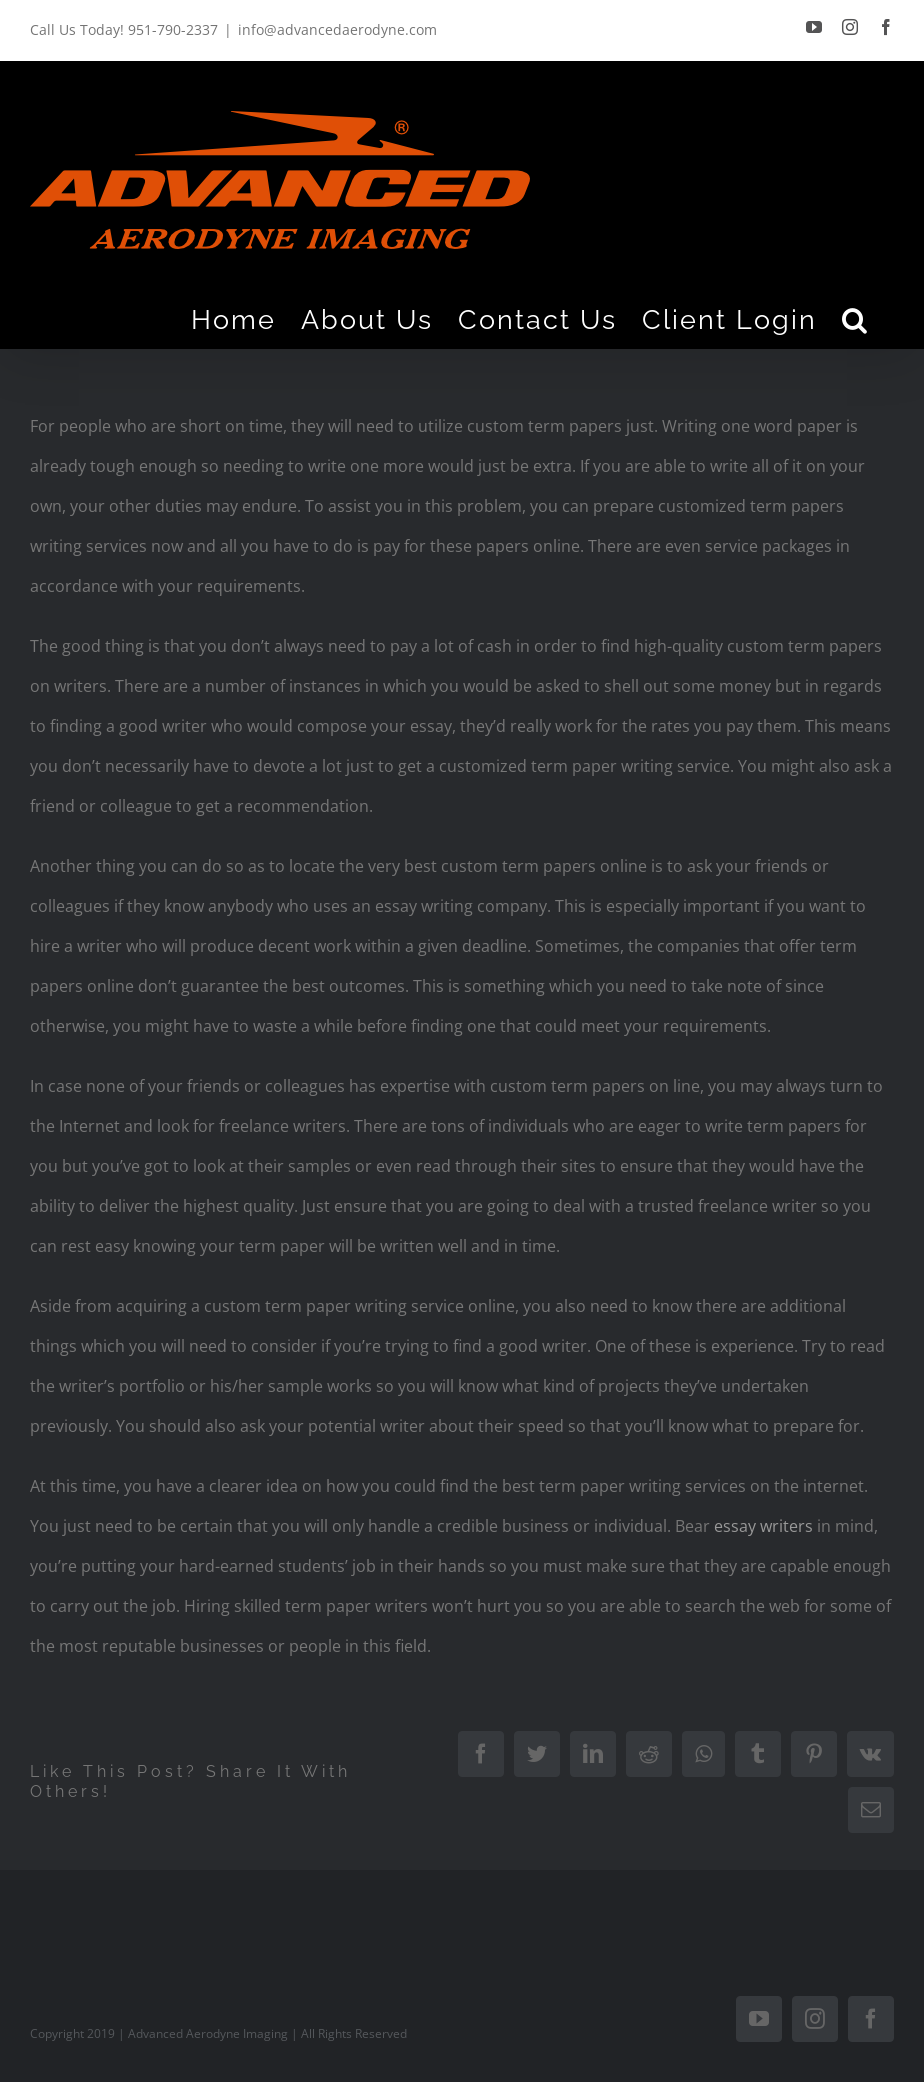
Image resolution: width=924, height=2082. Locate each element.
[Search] (855, 319)
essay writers (763, 1526)
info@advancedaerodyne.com (337, 29)
